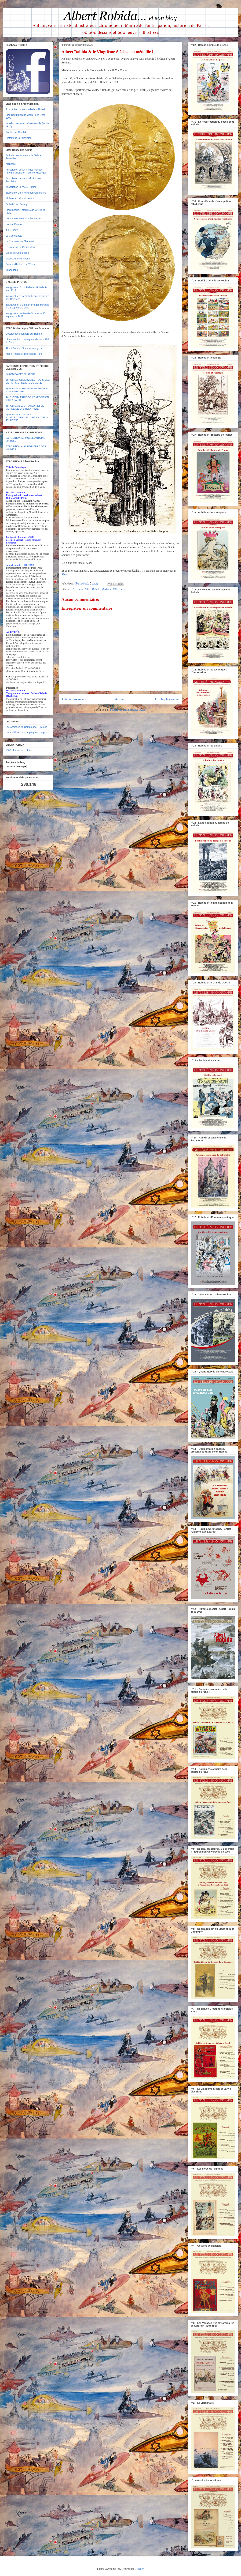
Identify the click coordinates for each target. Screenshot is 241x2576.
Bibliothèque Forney (16, 204)
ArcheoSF (11, 164)
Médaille (107, 589)
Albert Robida (92, 589)
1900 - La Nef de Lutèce (19, 750)
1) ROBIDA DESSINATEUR (21, 374)
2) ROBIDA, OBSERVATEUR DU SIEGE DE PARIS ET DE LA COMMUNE (28, 381)
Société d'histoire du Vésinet (21, 264)
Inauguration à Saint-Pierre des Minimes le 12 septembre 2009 (27, 306)
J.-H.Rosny (12, 230)
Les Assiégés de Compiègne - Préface (26, 727)
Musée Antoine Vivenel (18, 258)
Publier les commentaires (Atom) (128, 709)
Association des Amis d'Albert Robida (26, 109)
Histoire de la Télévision (18, 138)
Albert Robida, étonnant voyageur (24, 348)
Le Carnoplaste (14, 235)
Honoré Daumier (15, 224)
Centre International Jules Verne (23, 218)
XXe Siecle (119, 589)
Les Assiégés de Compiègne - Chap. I (26, 732)
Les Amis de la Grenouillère (20, 247)
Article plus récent (73, 699)
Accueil (120, 699)
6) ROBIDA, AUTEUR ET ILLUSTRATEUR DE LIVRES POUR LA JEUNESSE (27, 417)
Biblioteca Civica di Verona (20, 198)
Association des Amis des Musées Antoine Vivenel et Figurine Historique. (26, 171)
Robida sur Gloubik (16, 132)
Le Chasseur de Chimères (20, 241)
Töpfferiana (12, 270)
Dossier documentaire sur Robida (24, 333)
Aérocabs (77, 589)
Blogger (139, 2568)
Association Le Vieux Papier (21, 187)
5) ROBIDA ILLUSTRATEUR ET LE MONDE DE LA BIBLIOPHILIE (25, 407)
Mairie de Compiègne (17, 252)
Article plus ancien (167, 699)
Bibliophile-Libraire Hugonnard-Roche (26, 192)
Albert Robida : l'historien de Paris (24, 353)
